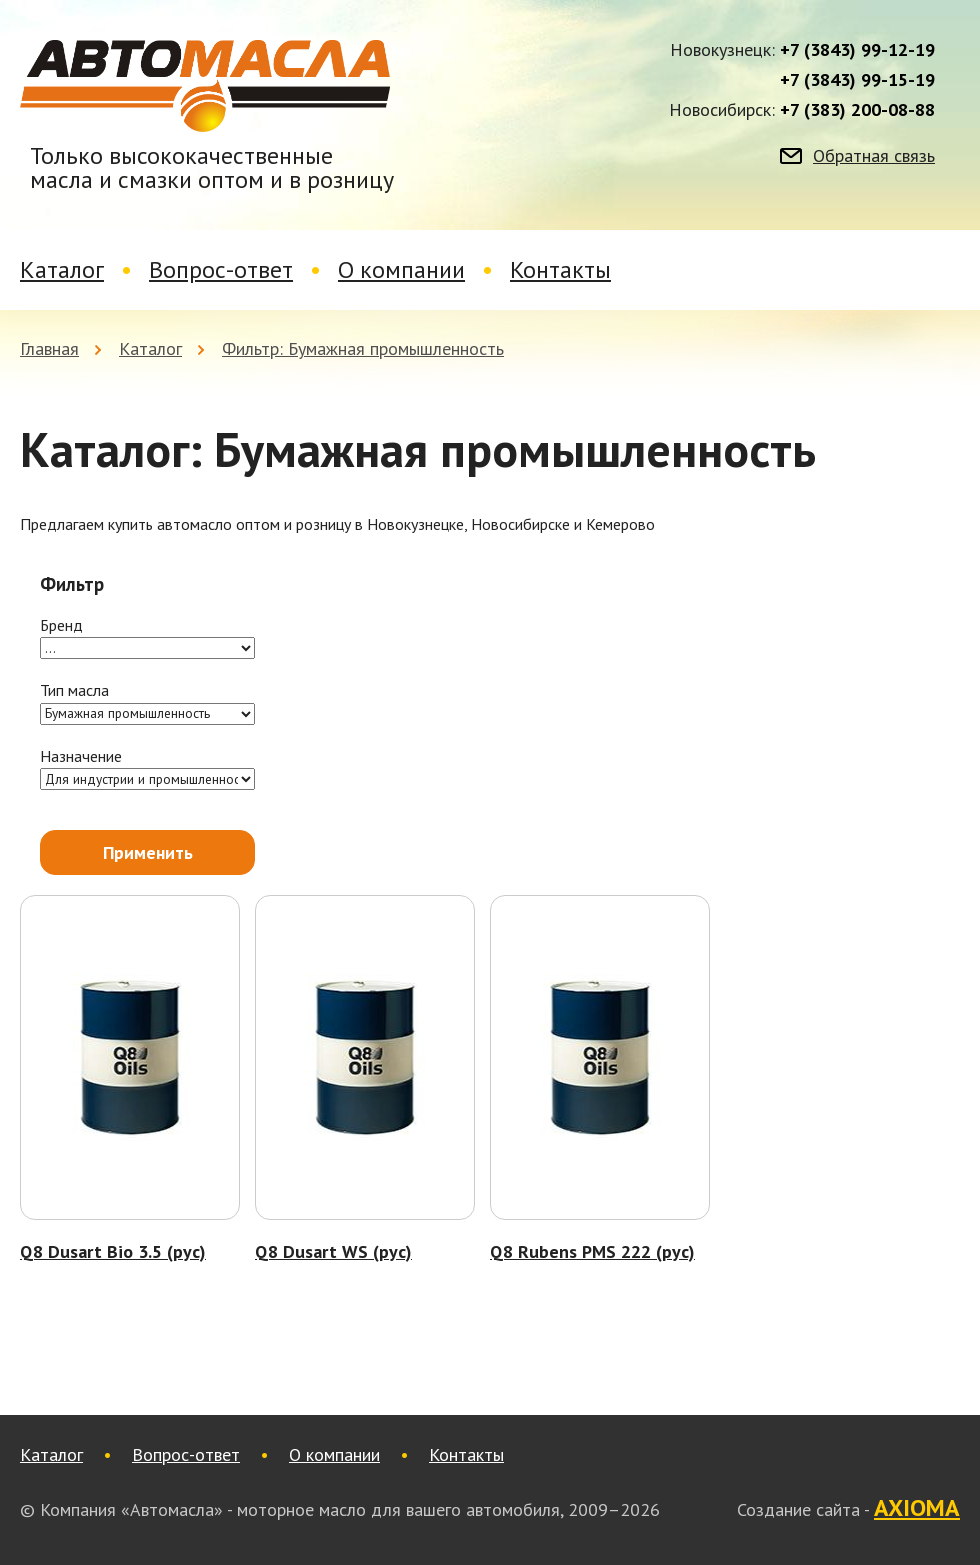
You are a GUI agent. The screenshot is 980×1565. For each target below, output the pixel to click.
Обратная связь (874, 156)
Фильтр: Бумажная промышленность (363, 348)
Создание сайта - (848, 1509)
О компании (401, 269)
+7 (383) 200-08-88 (857, 110)
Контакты (560, 269)
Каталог (62, 269)
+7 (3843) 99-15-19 (857, 80)
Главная (49, 348)
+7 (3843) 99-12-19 (857, 50)
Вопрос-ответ (221, 269)
